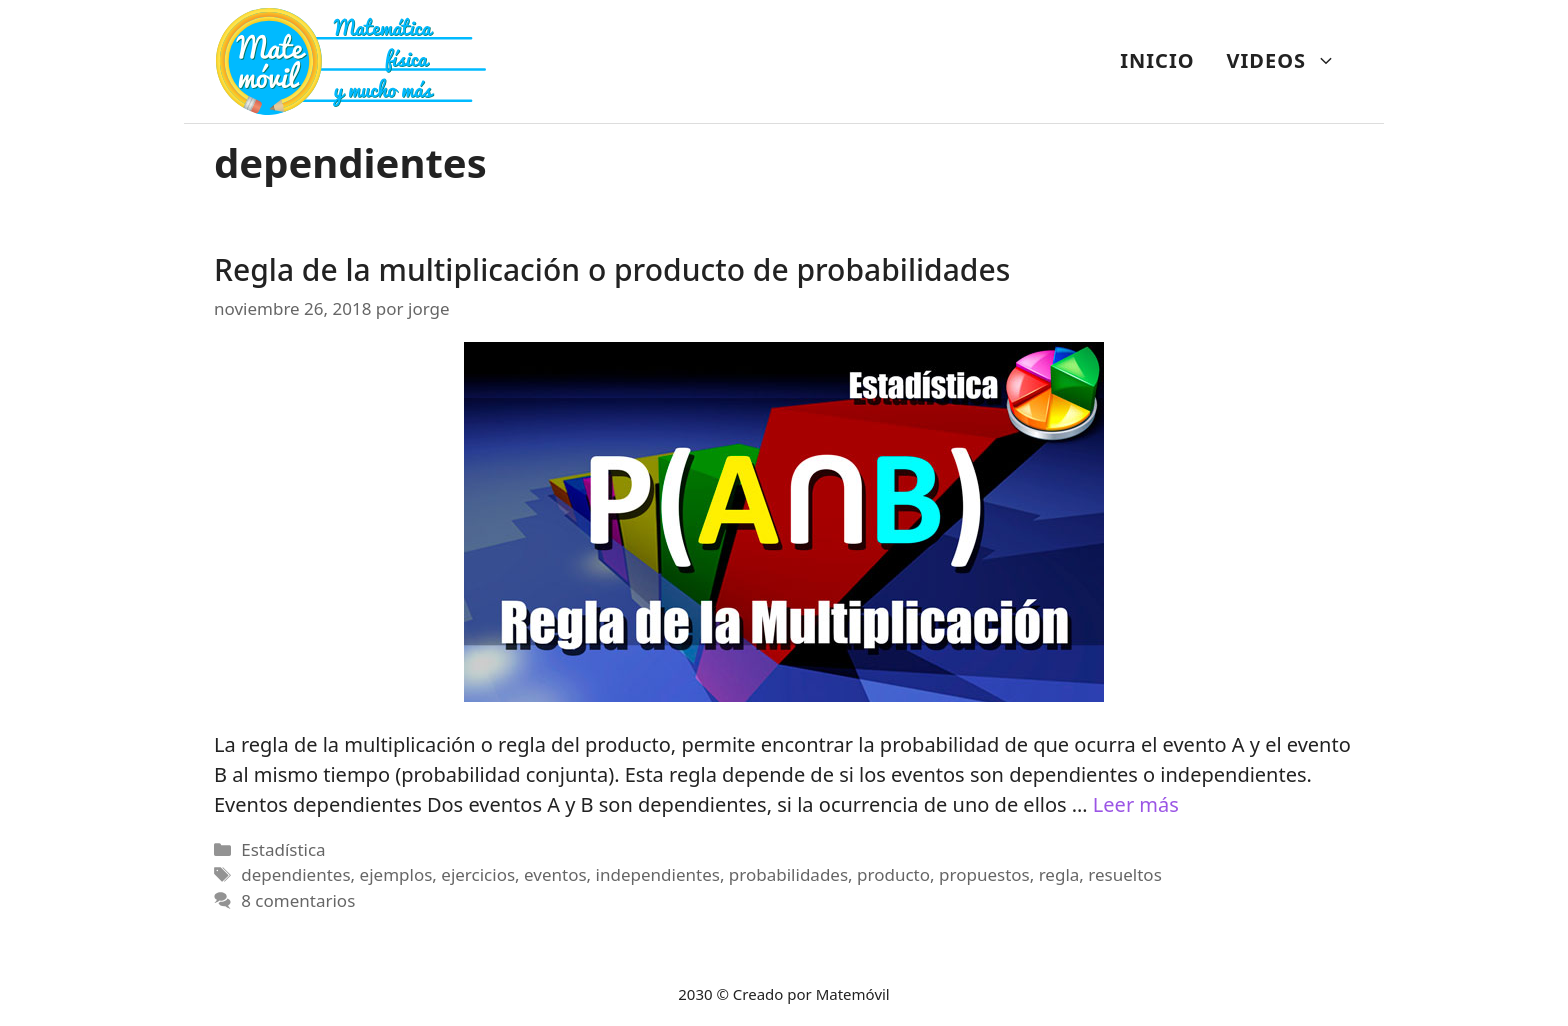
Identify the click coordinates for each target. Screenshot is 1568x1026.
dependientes (295, 874)
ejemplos (396, 874)
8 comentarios (298, 900)
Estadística (283, 849)
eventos (555, 874)
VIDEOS (1289, 61)
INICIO (1157, 60)
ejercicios (478, 874)
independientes (658, 874)
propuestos (984, 874)
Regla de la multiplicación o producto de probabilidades (612, 269)
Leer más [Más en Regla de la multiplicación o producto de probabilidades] (1136, 804)
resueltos (1124, 874)
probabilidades (788, 874)
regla (1059, 874)
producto (893, 874)
